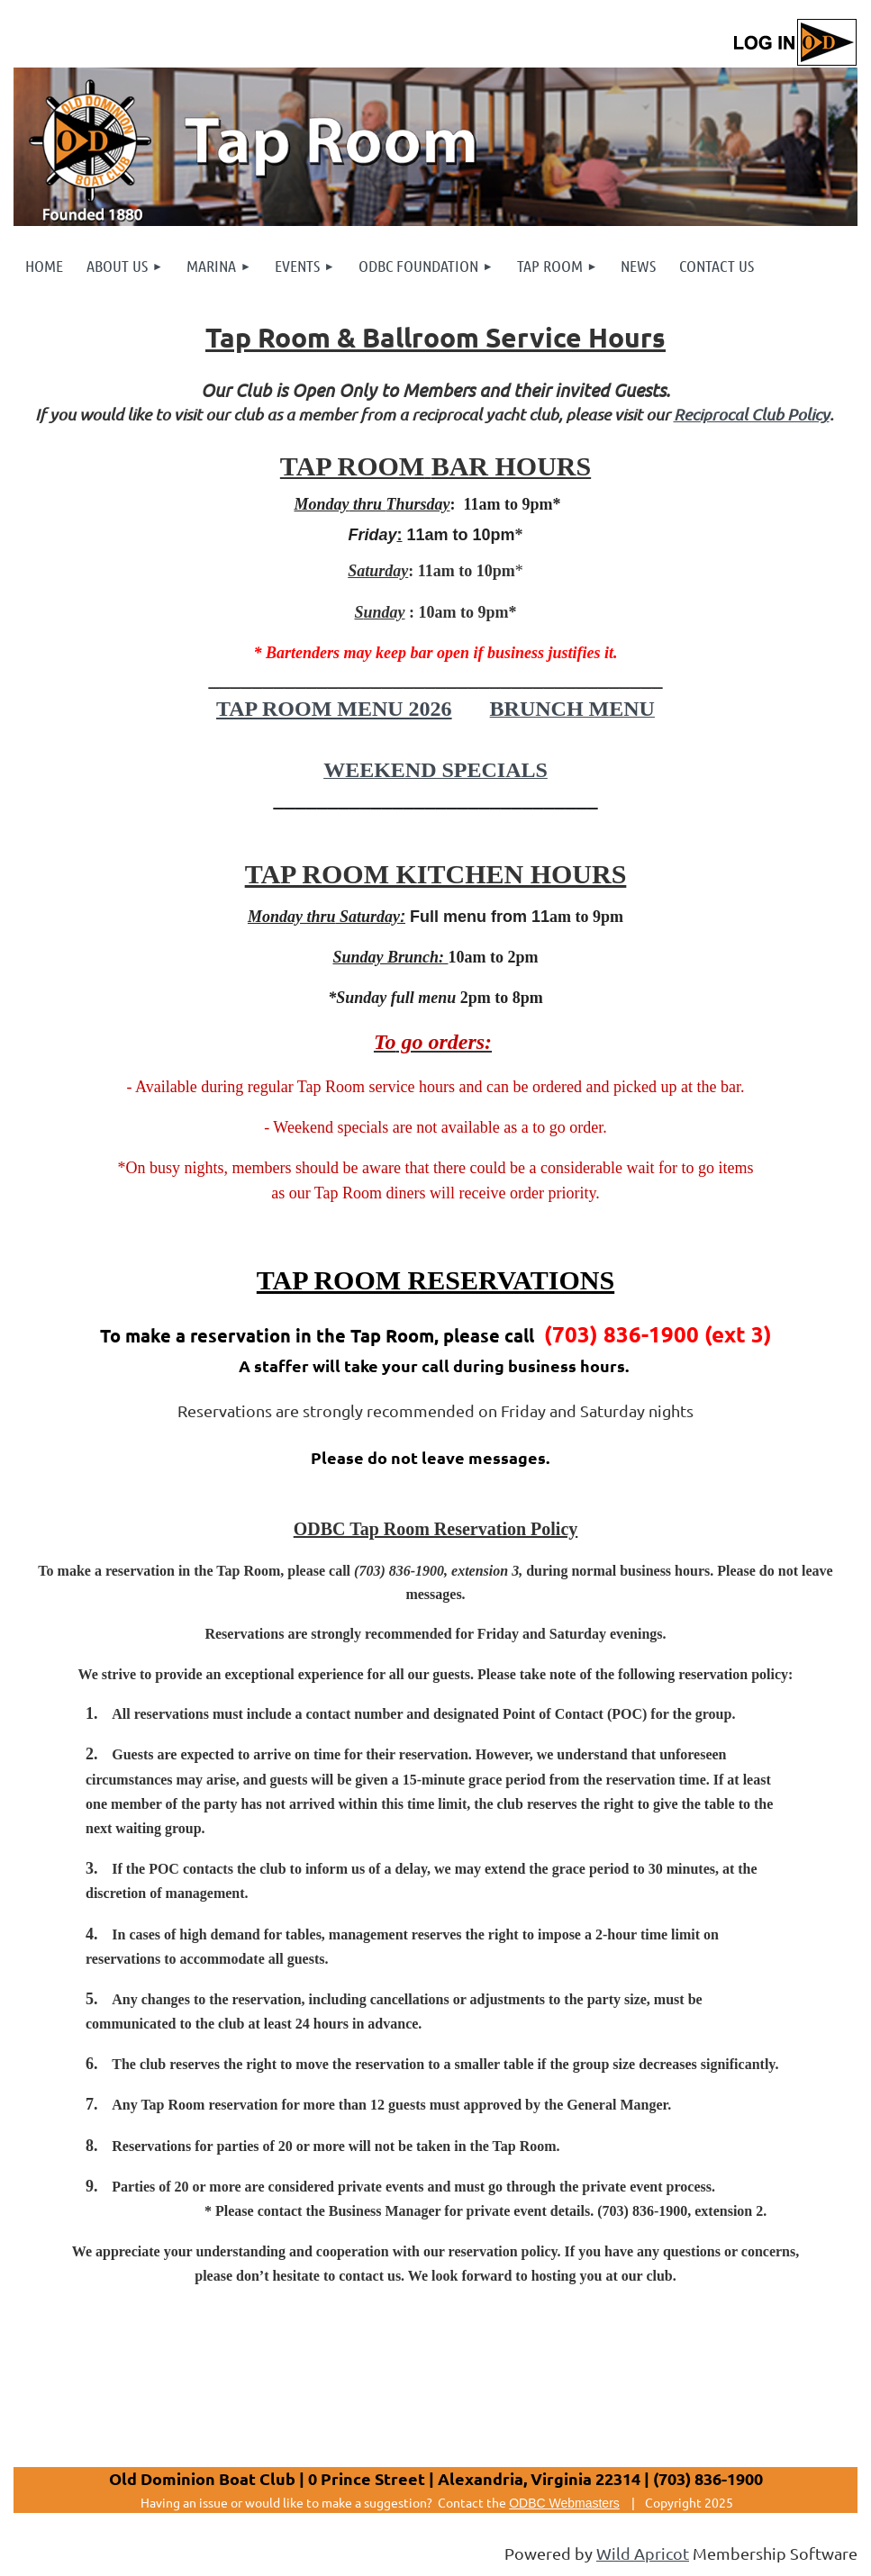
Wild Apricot (642, 2553)
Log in (794, 43)
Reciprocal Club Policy (752, 414)
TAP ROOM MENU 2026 (334, 708)
